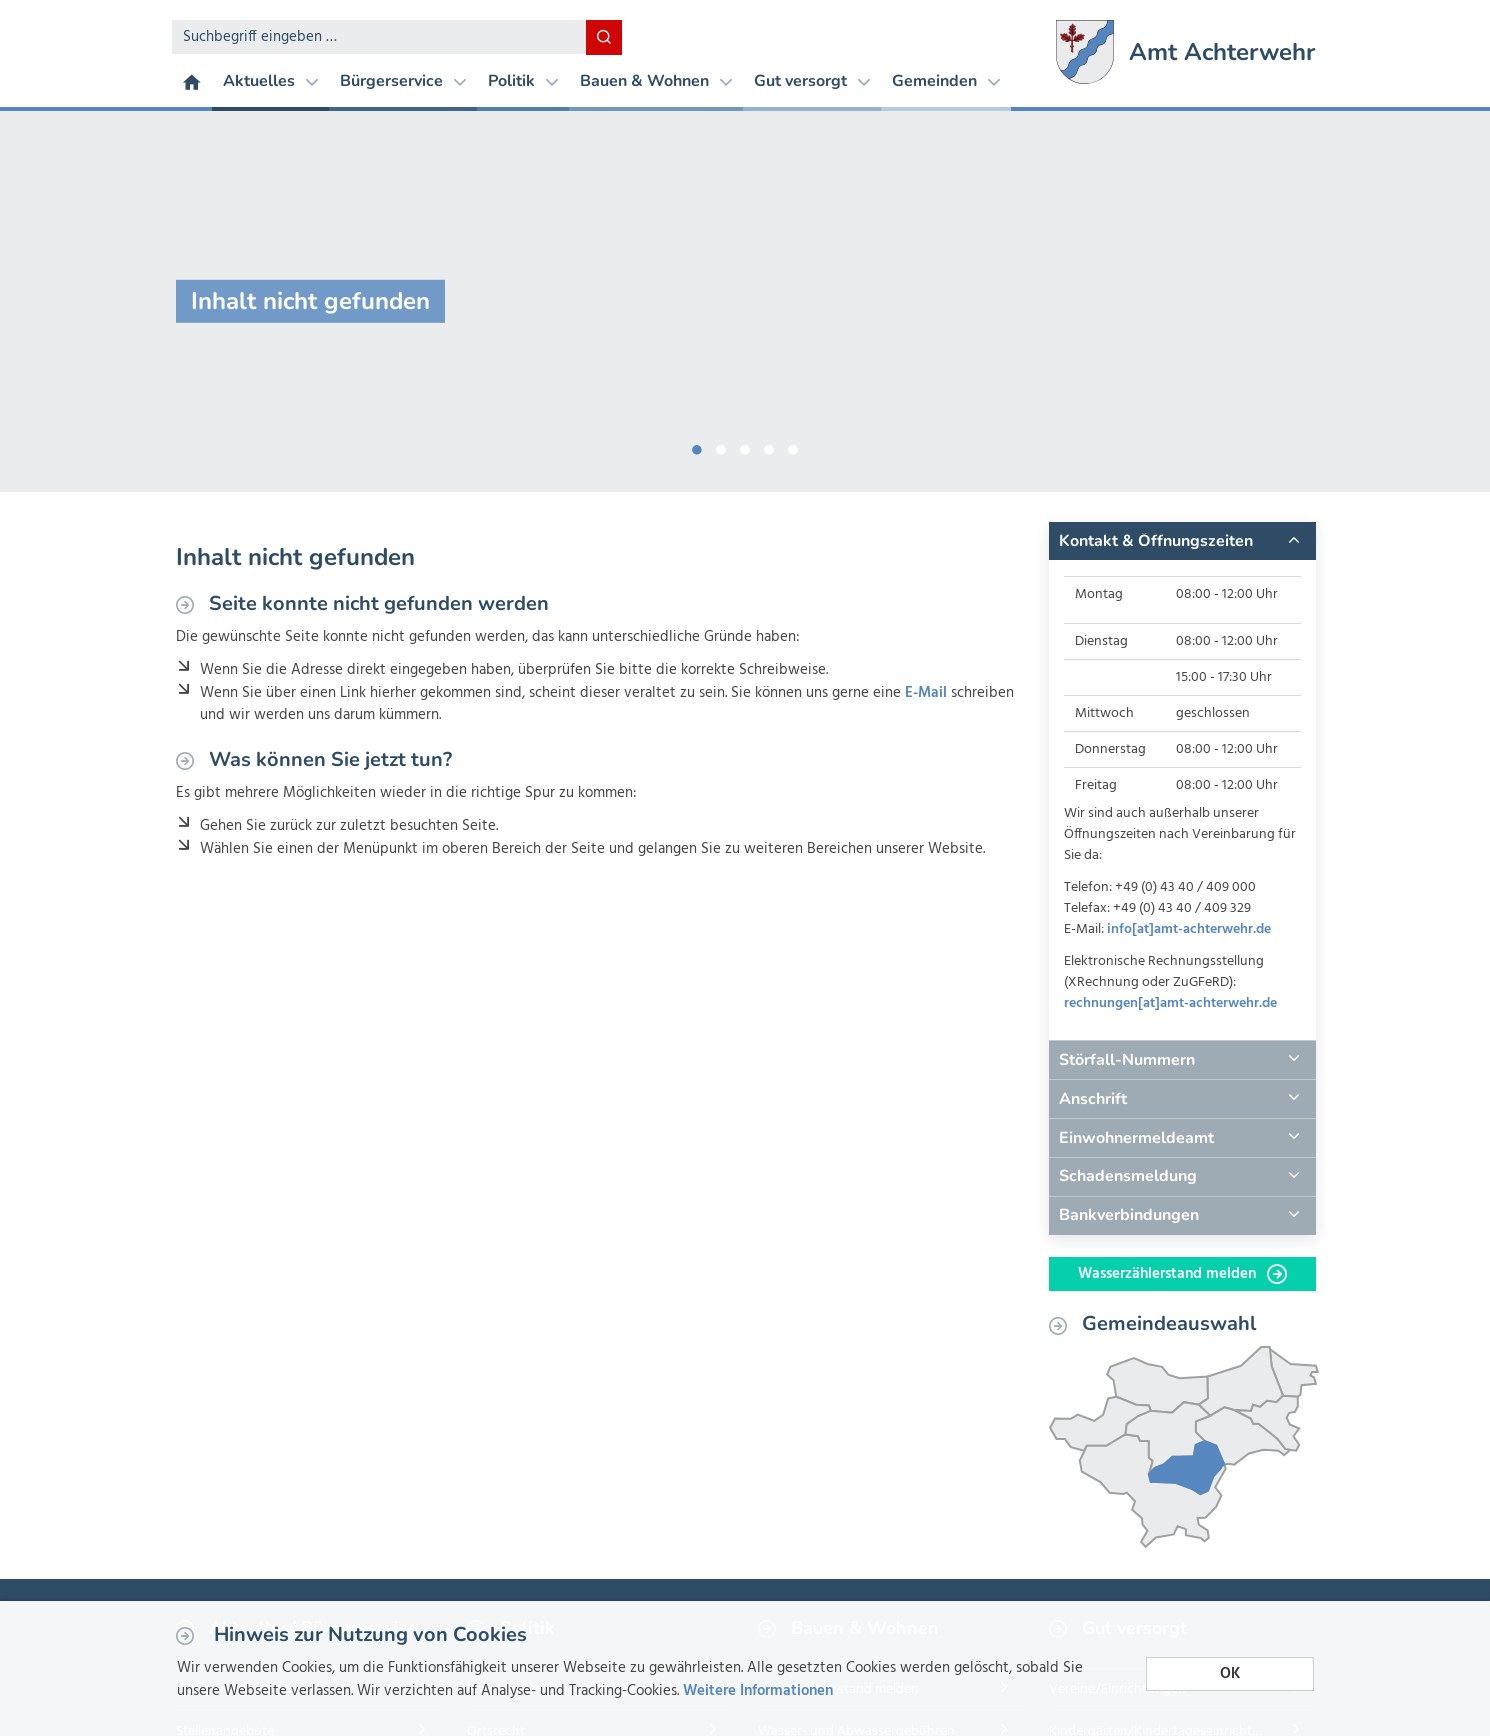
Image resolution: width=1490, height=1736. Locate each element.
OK (1230, 1674)
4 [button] (769, 446)
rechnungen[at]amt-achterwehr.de (1170, 1003)
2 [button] (721, 446)
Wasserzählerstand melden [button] (1182, 1274)
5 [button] (793, 446)
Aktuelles (270, 81)
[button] (1182, 541)
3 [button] (745, 446)
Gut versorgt (812, 81)
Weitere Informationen (758, 1691)
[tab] (1182, 541)
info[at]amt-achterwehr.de (1189, 929)
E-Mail (926, 693)
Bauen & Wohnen (656, 81)
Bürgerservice (403, 81)
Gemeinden (946, 81)
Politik (523, 81)
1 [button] (697, 446)
